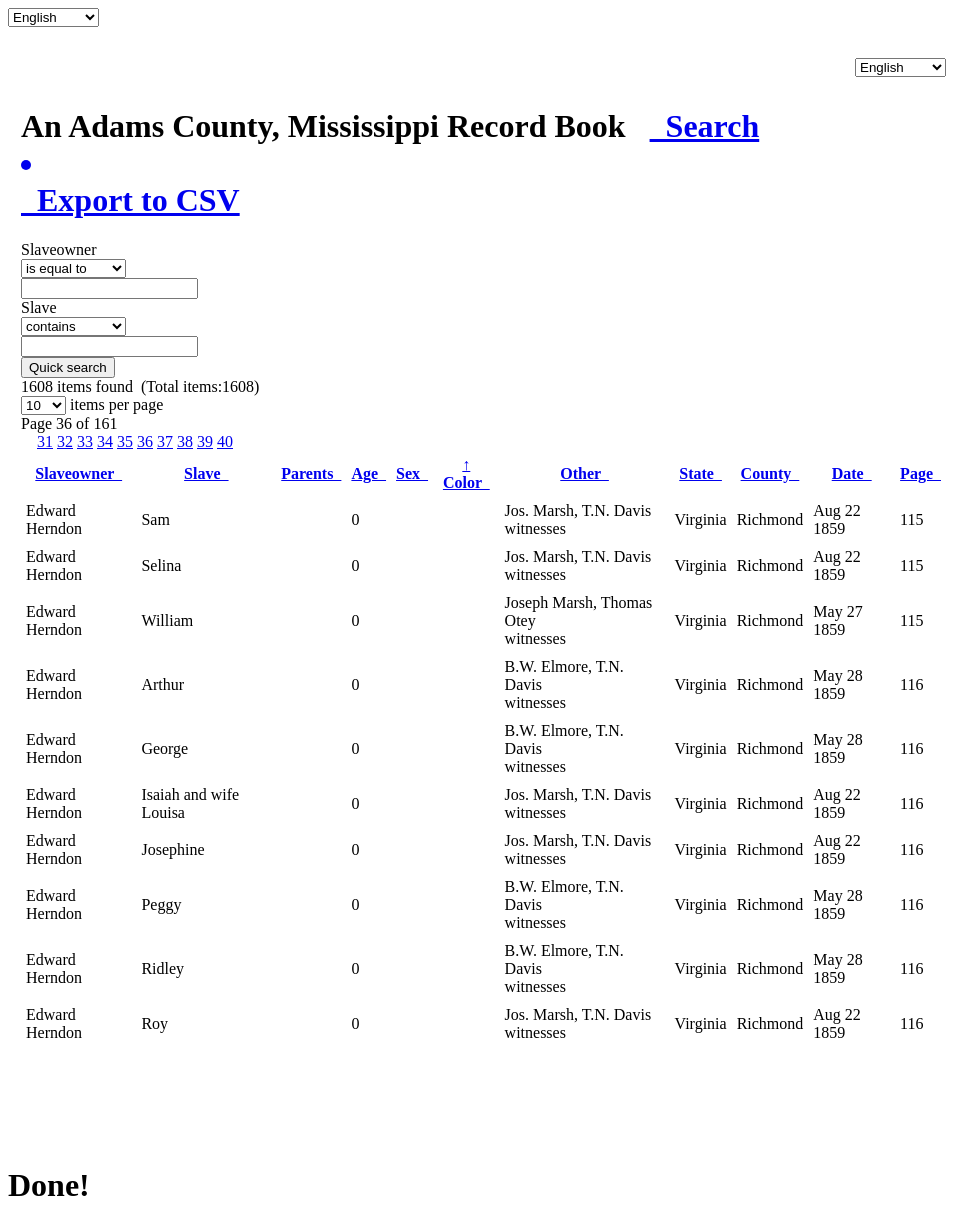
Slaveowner (78, 473)
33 (85, 441)
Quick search (68, 367)
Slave (206, 473)
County (770, 473)
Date (852, 473)
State (700, 473)
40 (225, 441)
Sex (412, 473)
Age (368, 473)
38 (185, 441)
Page (920, 473)
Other (584, 473)
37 (165, 441)
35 (125, 441)
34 (105, 441)
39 (205, 441)
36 (145, 441)
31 (45, 441)
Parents (311, 473)
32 (65, 441)
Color (466, 473)
